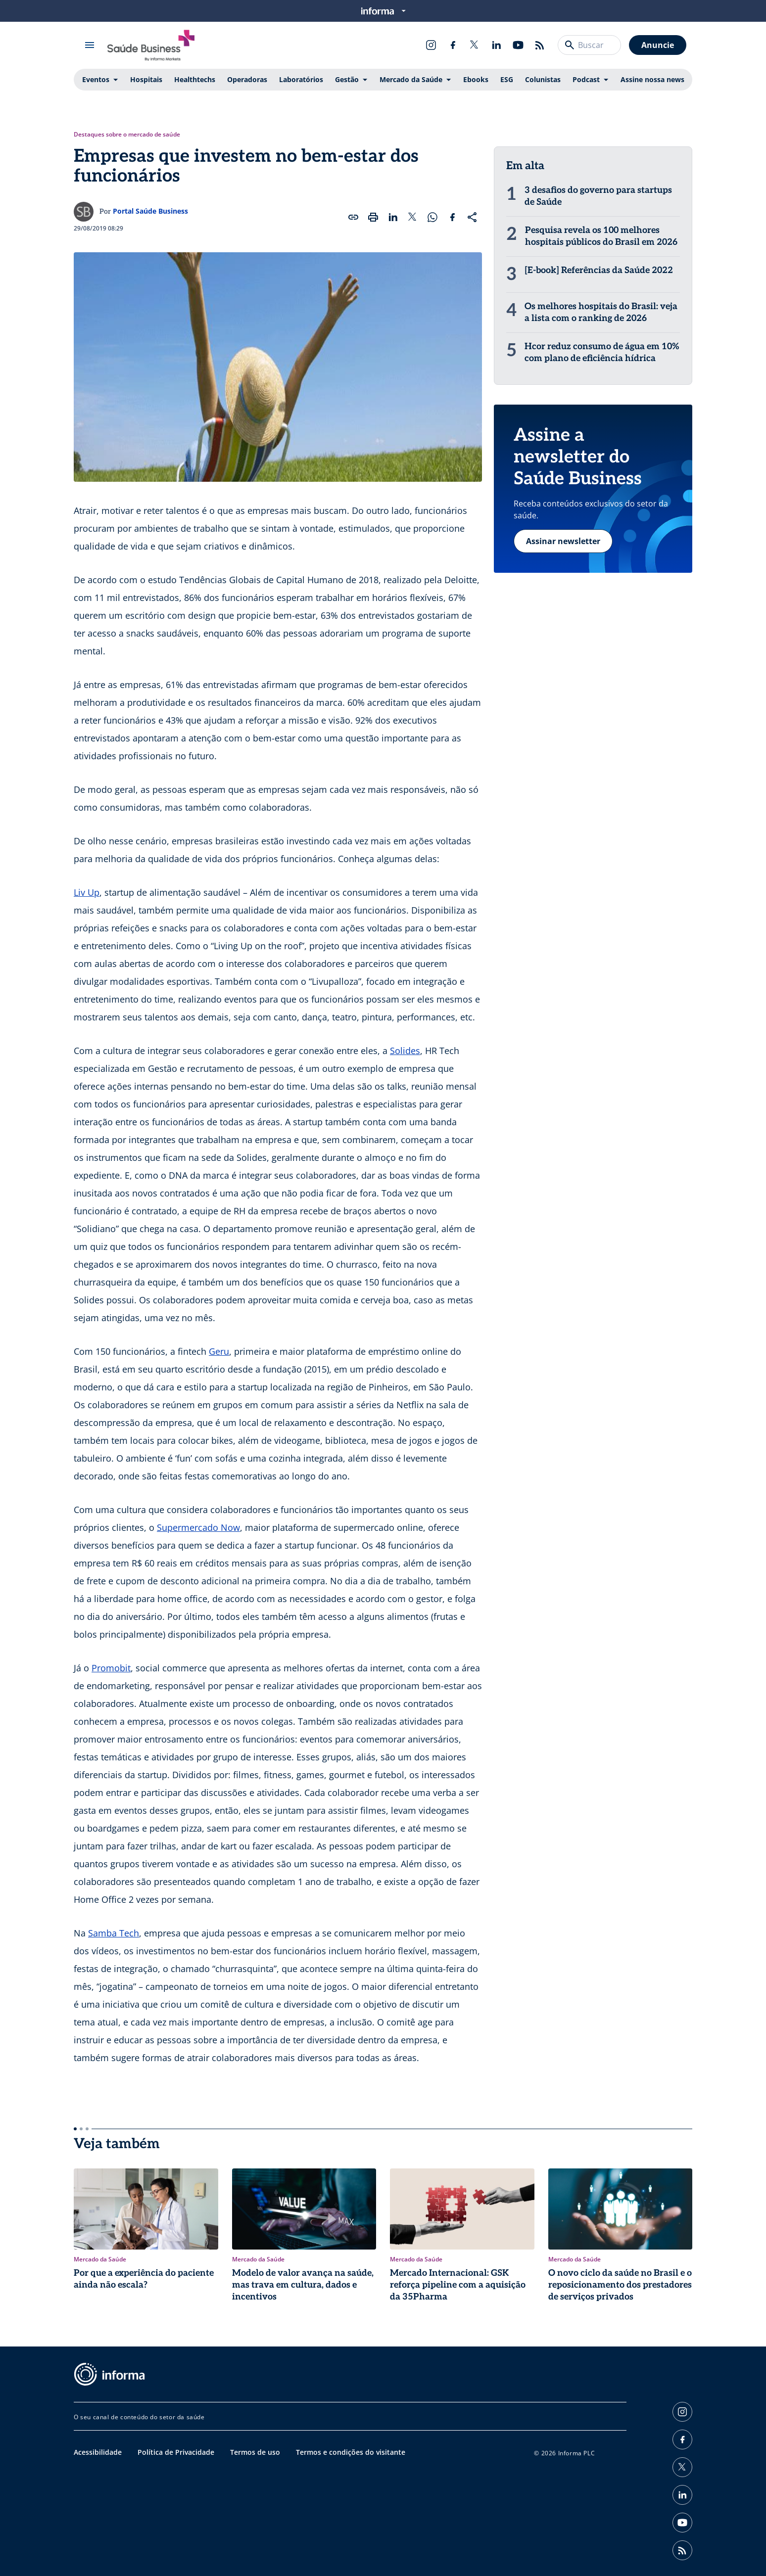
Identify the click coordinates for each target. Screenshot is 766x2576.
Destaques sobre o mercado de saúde (127, 134)
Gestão (347, 79)
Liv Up (86, 892)
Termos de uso (255, 2452)
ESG (506, 79)
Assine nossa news (652, 79)
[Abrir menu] (89, 45)
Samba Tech (113, 1933)
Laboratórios (301, 79)
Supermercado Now (198, 1527)
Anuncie (657, 45)
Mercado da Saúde (411, 79)
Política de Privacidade (176, 2452)
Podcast (586, 79)
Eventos (95, 79)
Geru (219, 1351)
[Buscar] (569, 45)
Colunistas (543, 79)
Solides (405, 1051)
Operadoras (247, 79)
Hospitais (146, 79)
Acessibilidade (98, 2452)
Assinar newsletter (563, 541)
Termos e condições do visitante (350, 2452)
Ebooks (475, 79)
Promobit (111, 1668)
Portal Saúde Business (150, 211)
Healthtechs (194, 79)
